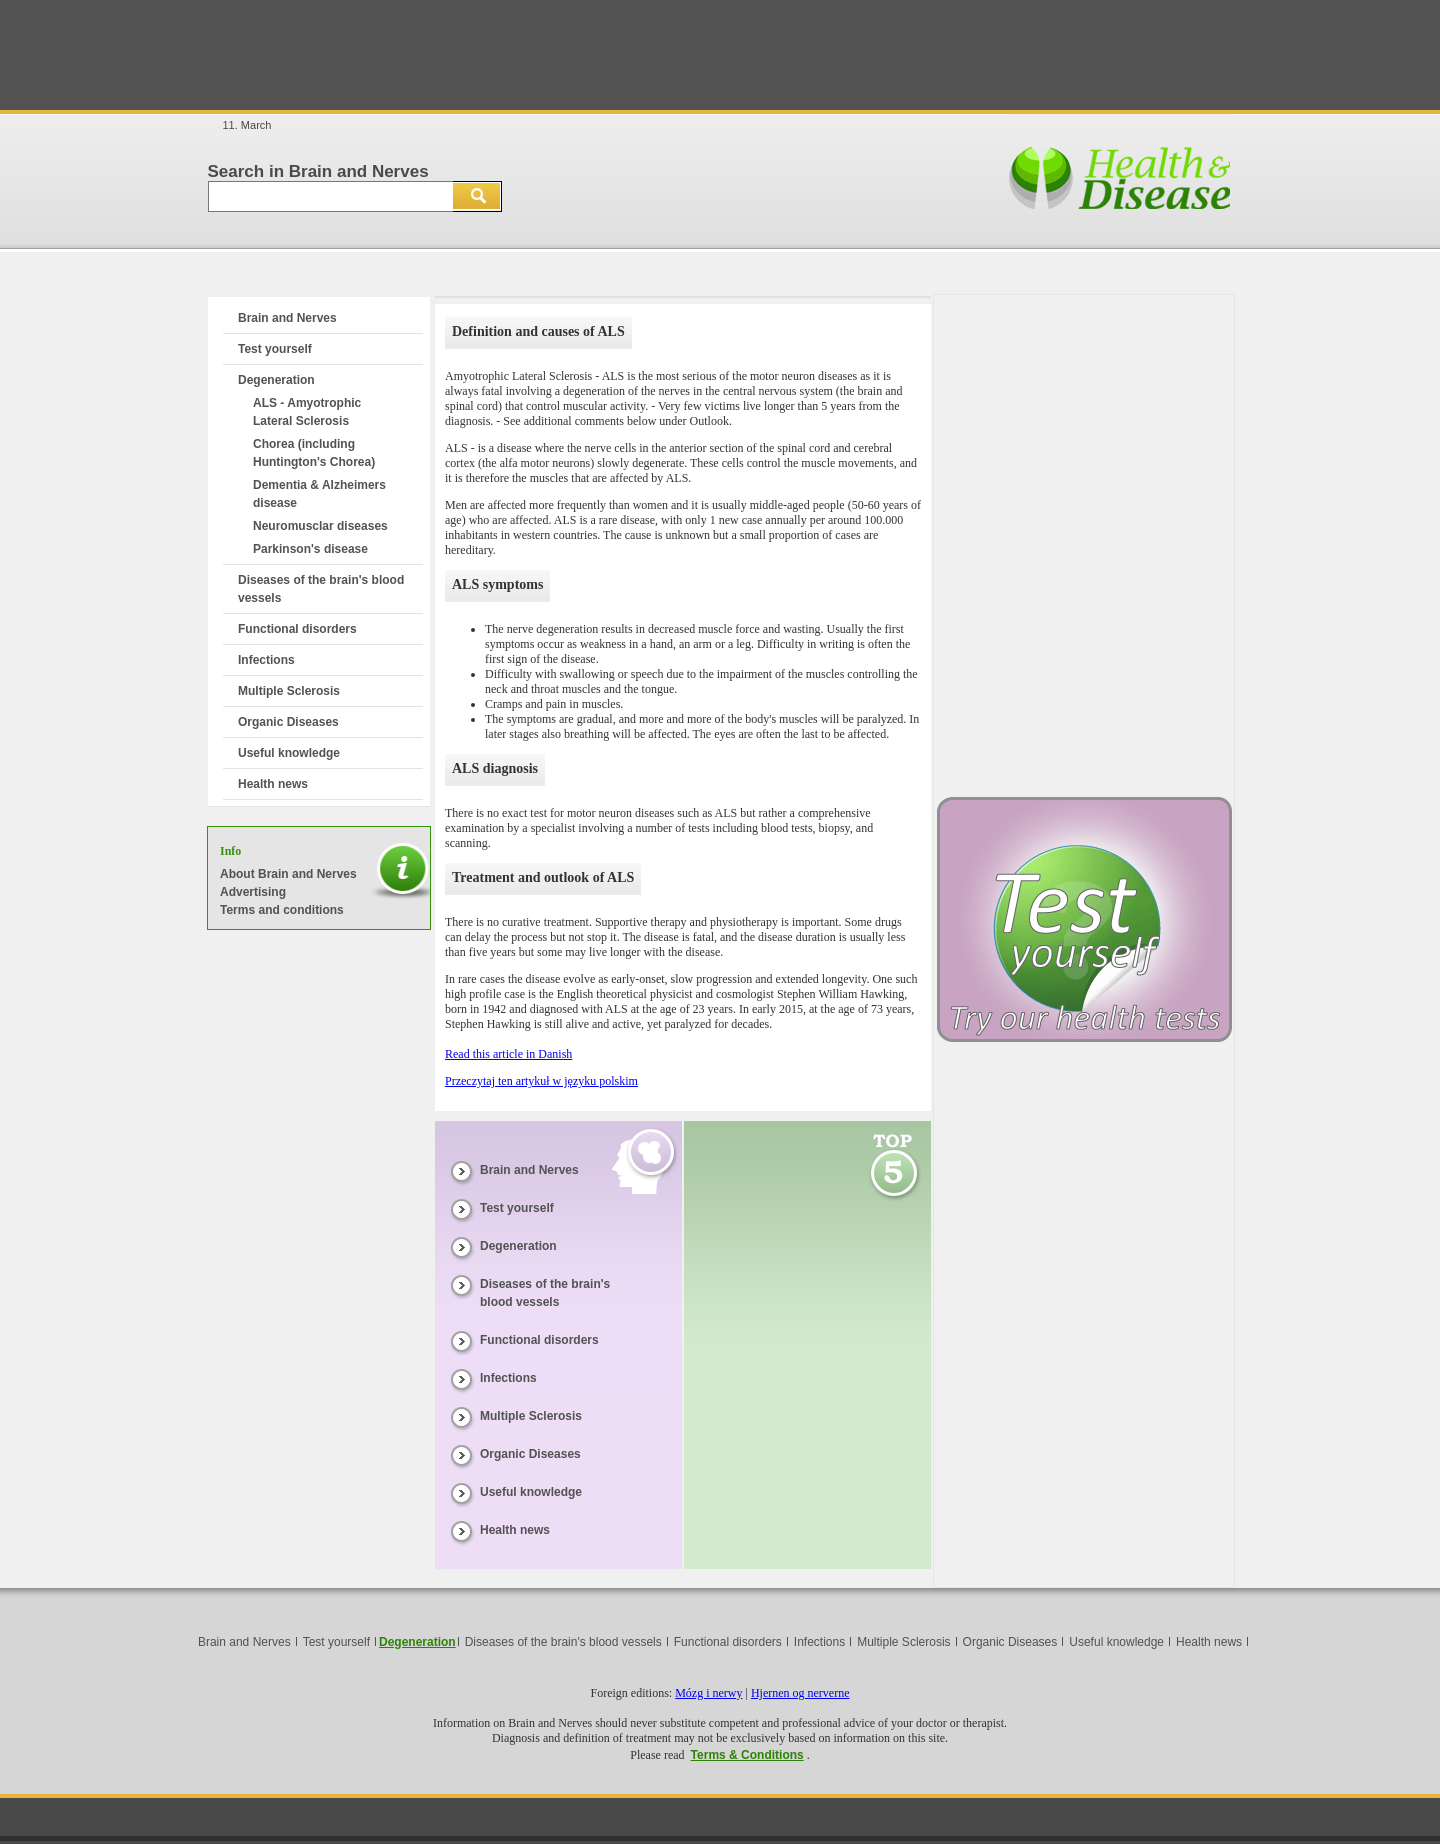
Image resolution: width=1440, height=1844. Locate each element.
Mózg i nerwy (708, 1693)
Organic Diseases (288, 722)
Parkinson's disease (310, 549)
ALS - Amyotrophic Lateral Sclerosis (307, 412)
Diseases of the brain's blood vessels (563, 1642)
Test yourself (275, 349)
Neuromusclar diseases (320, 526)
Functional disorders (297, 629)
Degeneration (276, 380)
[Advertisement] (720, 55)
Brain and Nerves (287, 318)
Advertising (253, 892)
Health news (273, 784)
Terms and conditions (282, 910)
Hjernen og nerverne (800, 1693)
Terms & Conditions (747, 1755)
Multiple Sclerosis (289, 691)
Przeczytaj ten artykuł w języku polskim (541, 1081)
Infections (266, 660)
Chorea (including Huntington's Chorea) (314, 453)
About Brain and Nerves (288, 874)
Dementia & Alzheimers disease (319, 494)
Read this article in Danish (508, 1054)
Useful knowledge (289, 753)
